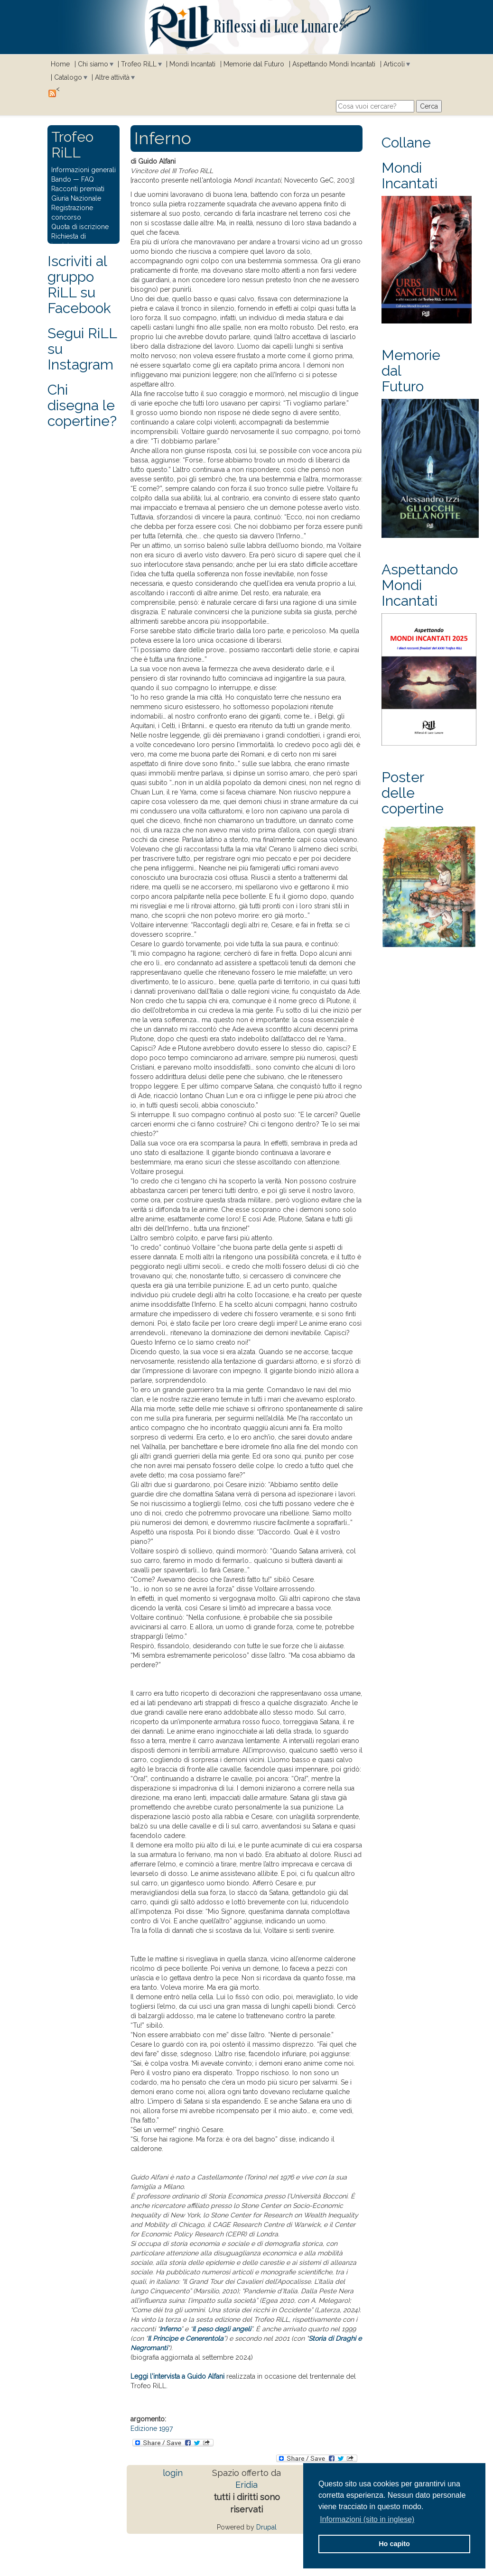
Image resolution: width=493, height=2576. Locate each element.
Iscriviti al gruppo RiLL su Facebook (79, 284)
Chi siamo (93, 64)
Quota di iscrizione (80, 227)
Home (60, 64)
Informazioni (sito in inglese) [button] (367, 2519)
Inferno (170, 2329)
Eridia (246, 2485)
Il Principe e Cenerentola (185, 2338)
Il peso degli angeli (221, 2329)
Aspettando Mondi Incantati (333, 64)
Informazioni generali (83, 170)
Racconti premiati (77, 189)
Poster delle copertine (412, 793)
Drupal (266, 2527)
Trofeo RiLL (139, 64)
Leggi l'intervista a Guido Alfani (177, 2376)
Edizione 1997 (151, 2428)
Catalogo (68, 77)
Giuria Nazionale (76, 198)
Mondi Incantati (192, 64)
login (173, 2473)
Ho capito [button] (394, 2544)
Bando (61, 179)
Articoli (394, 64)
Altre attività (112, 77)
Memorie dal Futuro (253, 64)
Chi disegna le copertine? (82, 405)
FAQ (87, 179)
